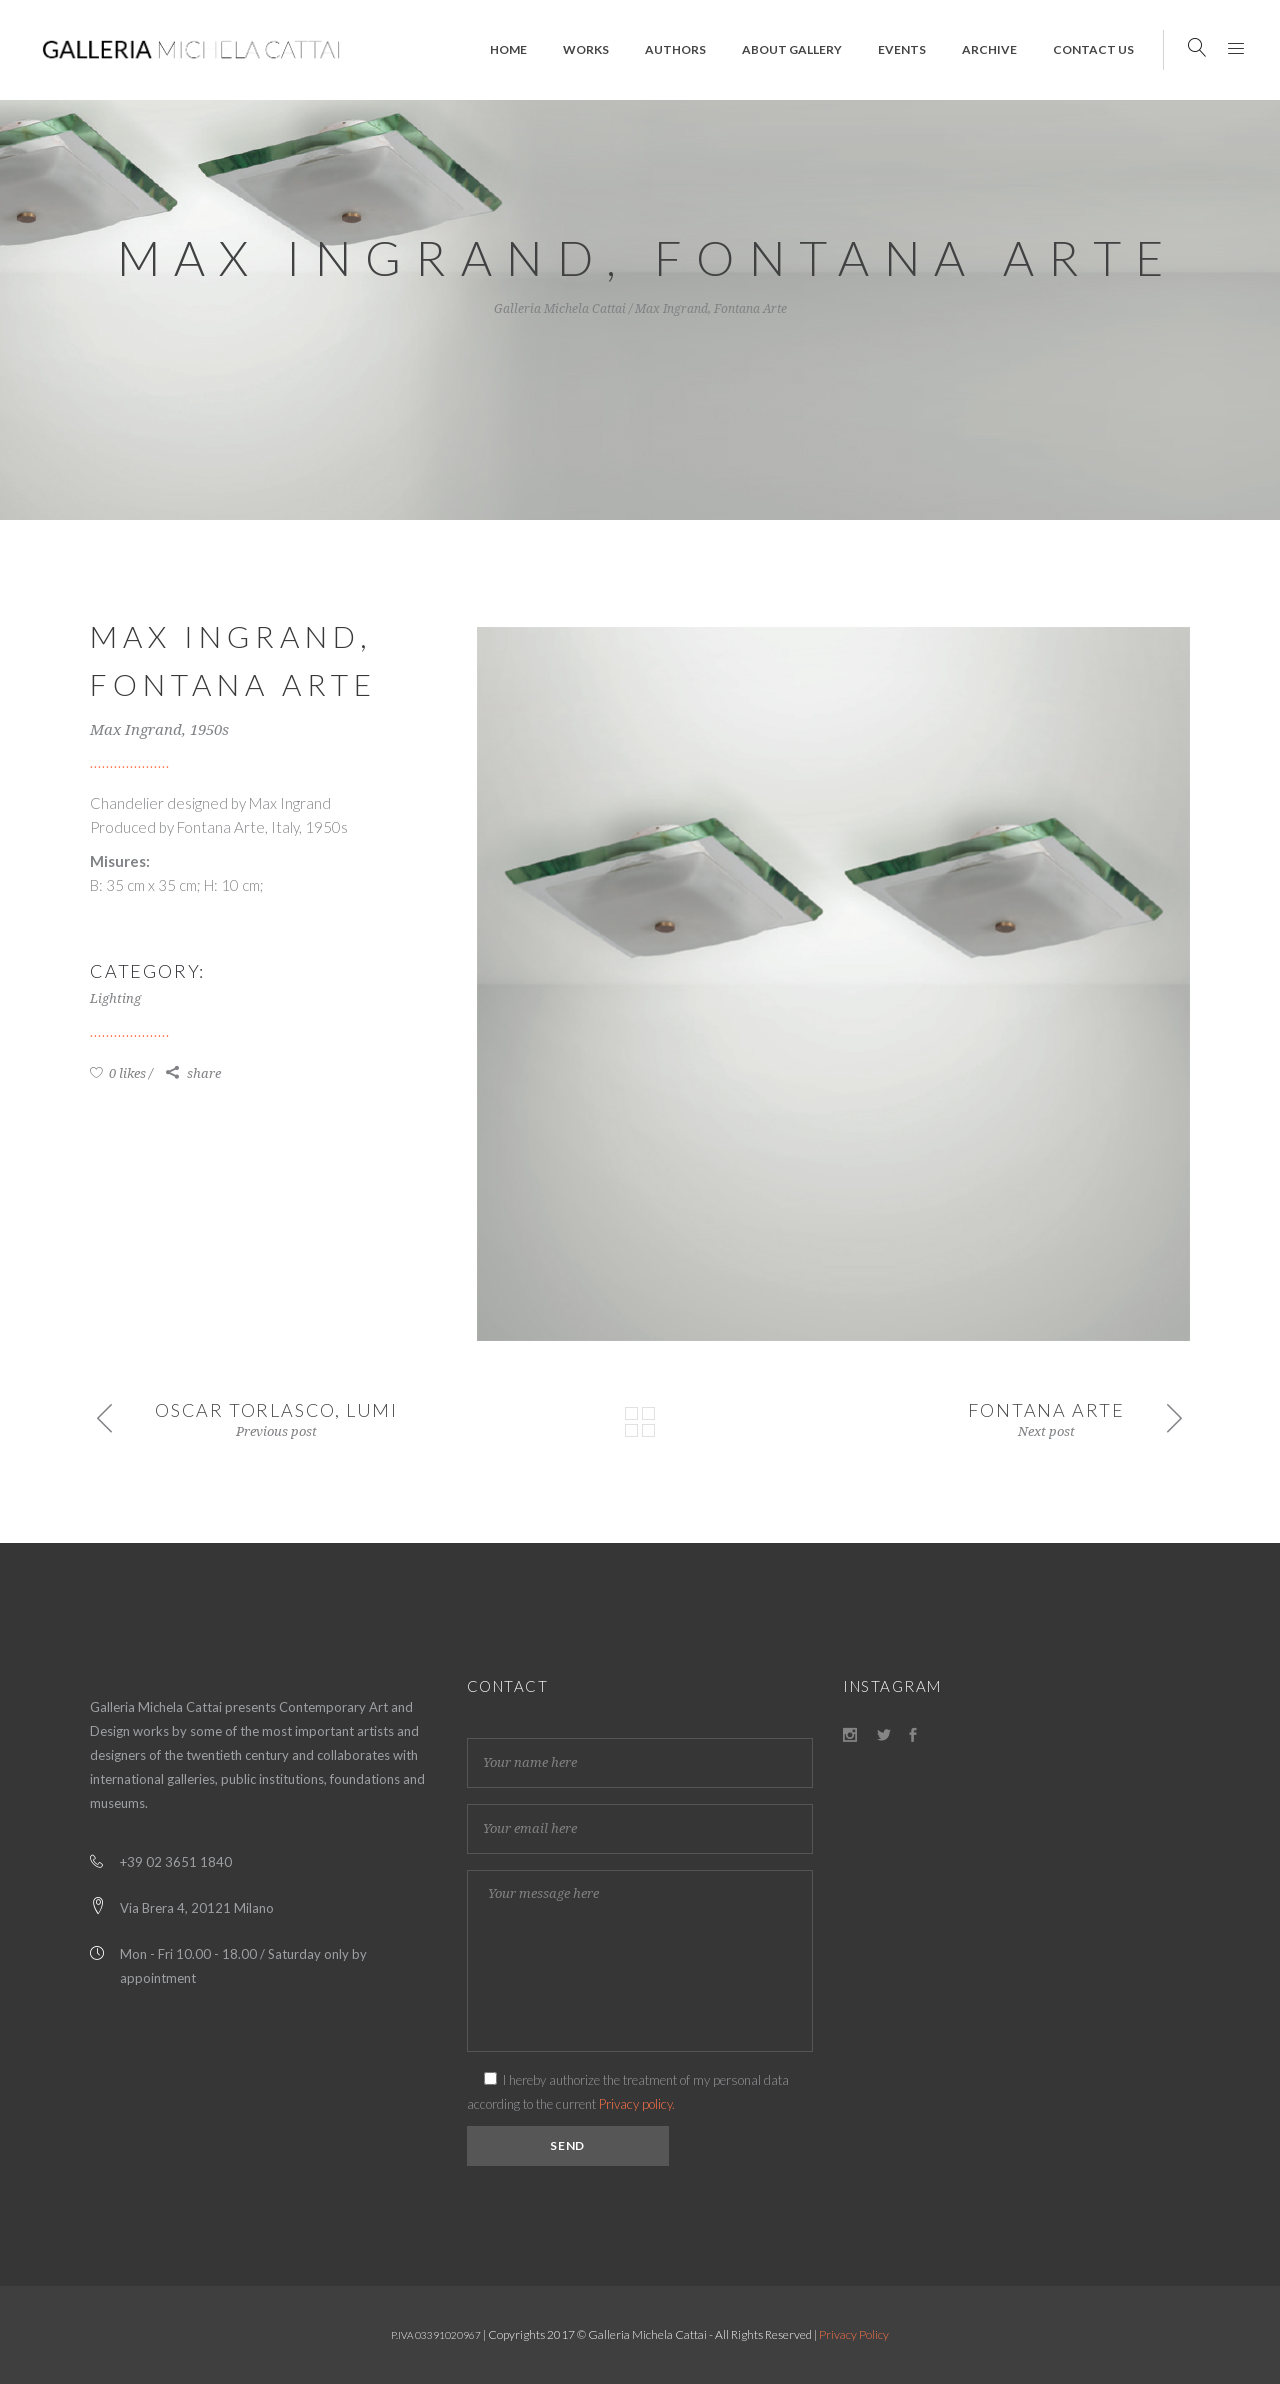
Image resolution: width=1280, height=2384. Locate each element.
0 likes (118, 1073)
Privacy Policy (854, 2334)
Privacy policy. (637, 2104)
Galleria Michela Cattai (560, 309)
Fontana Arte (1046, 1410)
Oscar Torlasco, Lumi (276, 1410)
